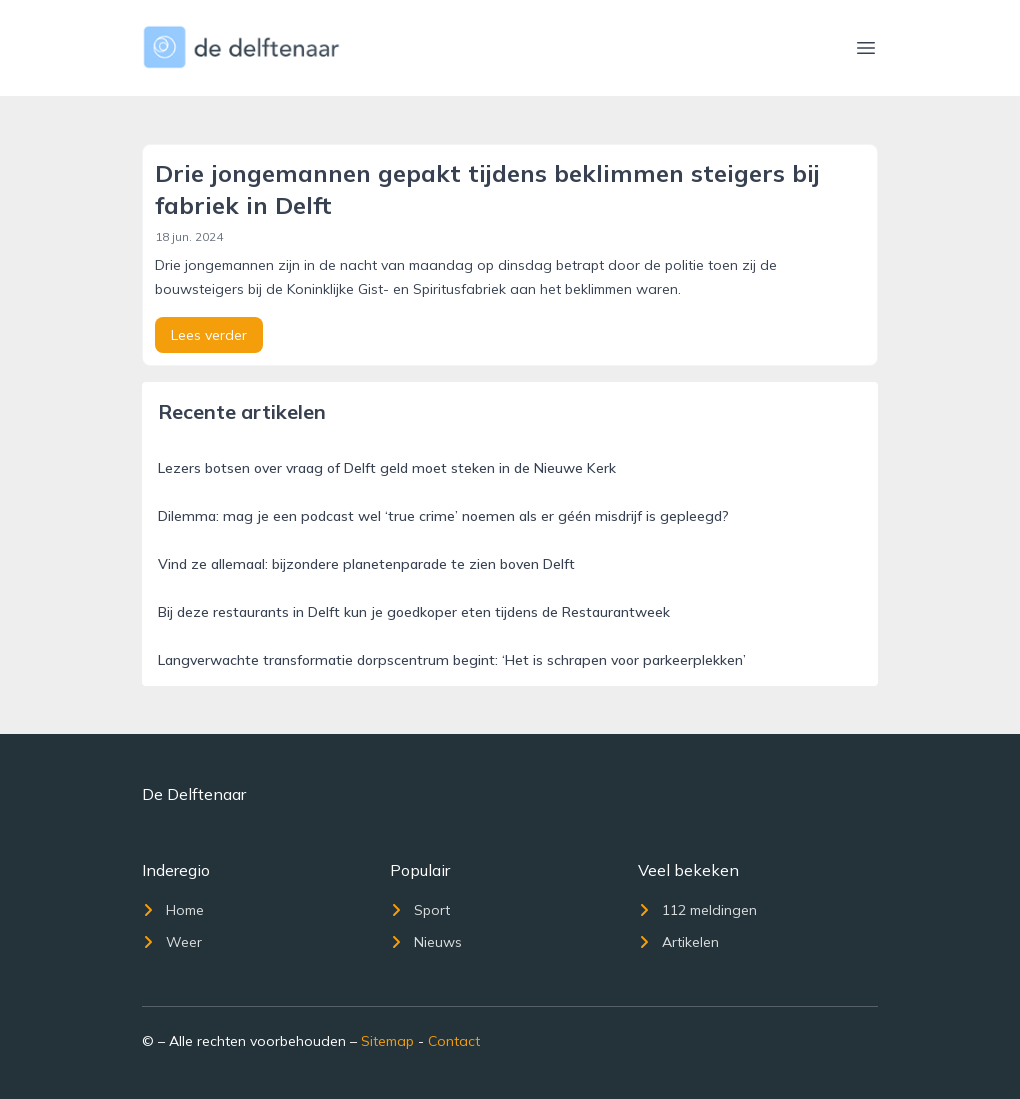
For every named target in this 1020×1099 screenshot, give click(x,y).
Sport (420, 910)
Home (173, 910)
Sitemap (387, 1041)
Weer (172, 942)
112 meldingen (697, 910)
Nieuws (426, 942)
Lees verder (209, 335)
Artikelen (678, 942)
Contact (454, 1041)
